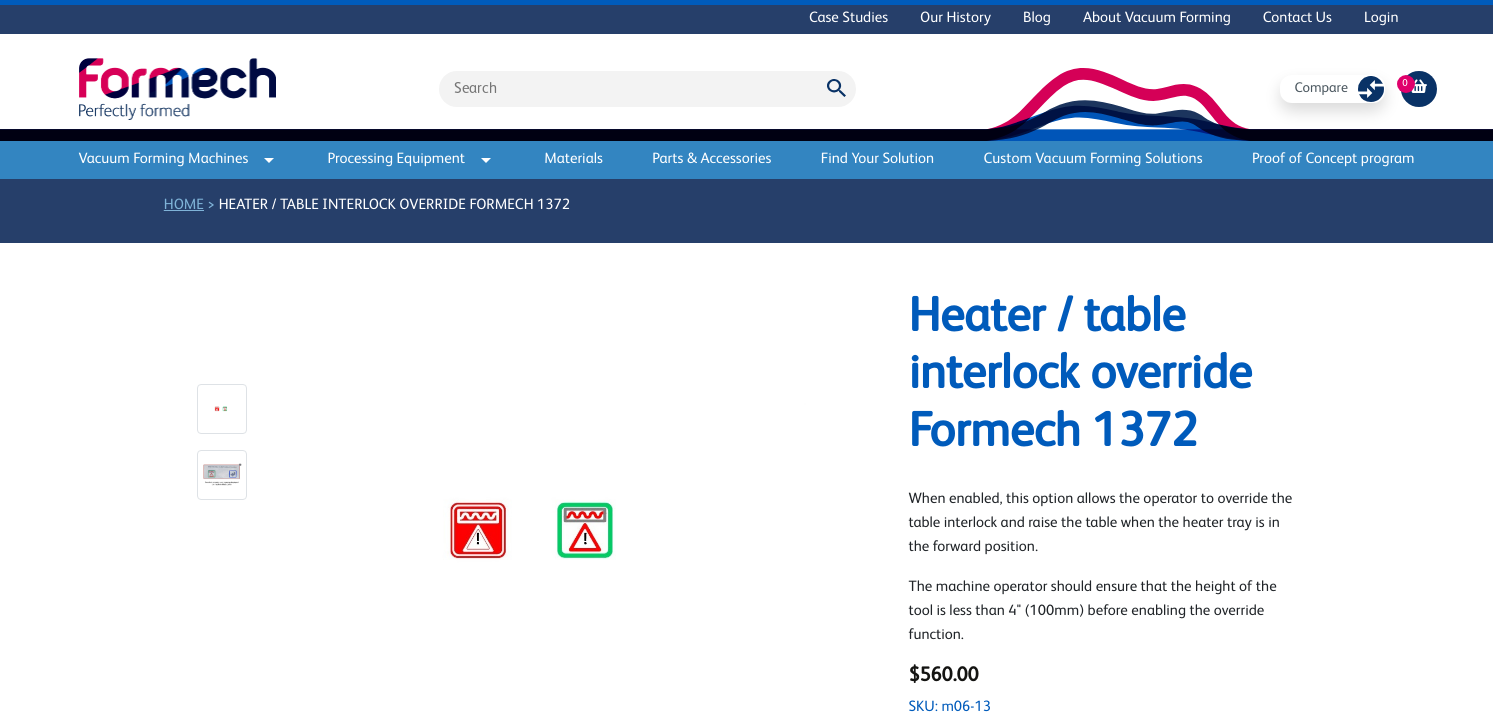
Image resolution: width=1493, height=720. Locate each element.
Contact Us (1297, 18)
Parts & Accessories (711, 159)
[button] (222, 409)
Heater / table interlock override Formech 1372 (394, 205)
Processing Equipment (409, 159)
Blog (1037, 18)
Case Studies (848, 18)
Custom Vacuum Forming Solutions (1093, 159)
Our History (955, 18)
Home (184, 205)
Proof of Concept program (1333, 159)
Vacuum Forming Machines (177, 159)
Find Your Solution (878, 159)
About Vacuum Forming (1157, 18)
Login (1381, 18)
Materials (573, 159)
